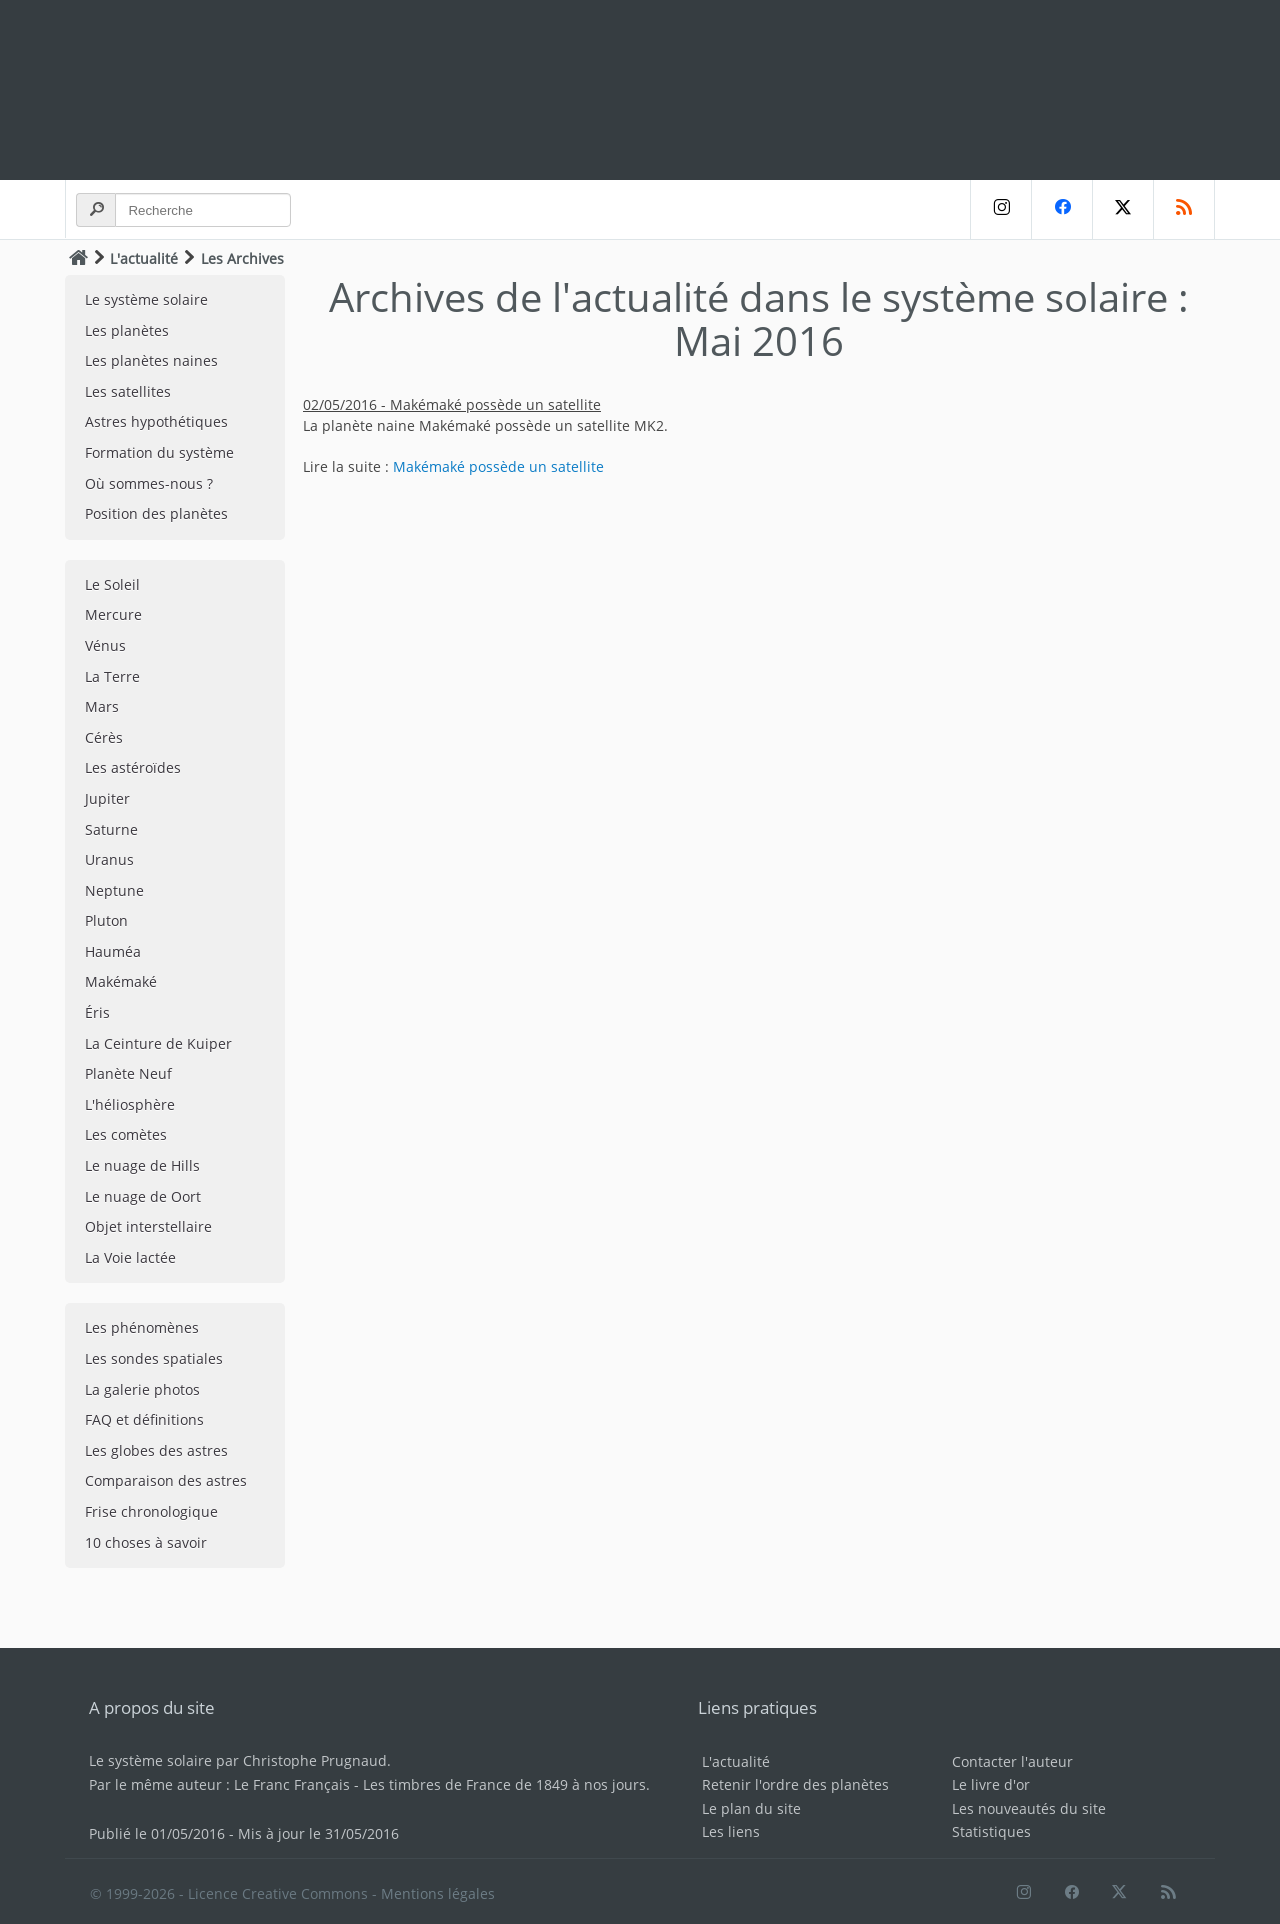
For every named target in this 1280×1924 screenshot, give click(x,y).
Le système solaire (146, 299)
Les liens (731, 1831)
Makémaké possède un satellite (498, 466)
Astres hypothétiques (156, 421)
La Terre (112, 676)
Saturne (111, 829)
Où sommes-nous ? (149, 483)
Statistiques (991, 1831)
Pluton (106, 920)
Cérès (104, 737)
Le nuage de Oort (143, 1196)
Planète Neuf (128, 1073)
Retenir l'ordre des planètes (795, 1784)
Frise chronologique (151, 1511)
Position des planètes (156, 513)
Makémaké (121, 981)
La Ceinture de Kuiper (158, 1043)
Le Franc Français (292, 1784)
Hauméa (113, 951)
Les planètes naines (151, 360)
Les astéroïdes (133, 767)
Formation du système (159, 452)
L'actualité (144, 258)
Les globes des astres (156, 1450)
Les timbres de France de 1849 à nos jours (504, 1784)
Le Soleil (112, 584)
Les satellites (128, 391)
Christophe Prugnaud (315, 1760)
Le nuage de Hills (142, 1165)
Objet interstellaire (148, 1226)
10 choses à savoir (146, 1542)
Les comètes (126, 1134)
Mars (102, 706)
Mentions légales (438, 1893)
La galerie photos (142, 1389)
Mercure (113, 614)
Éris (97, 1012)
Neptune (114, 890)
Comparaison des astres (166, 1480)
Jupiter (107, 798)
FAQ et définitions (144, 1419)
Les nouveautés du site (1029, 1808)
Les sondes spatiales (154, 1358)
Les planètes (127, 330)
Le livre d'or (991, 1784)
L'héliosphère (130, 1104)
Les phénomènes (142, 1327)
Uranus (109, 859)
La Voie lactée (130, 1257)
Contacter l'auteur (1012, 1761)
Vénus (105, 645)
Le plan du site (751, 1808)
